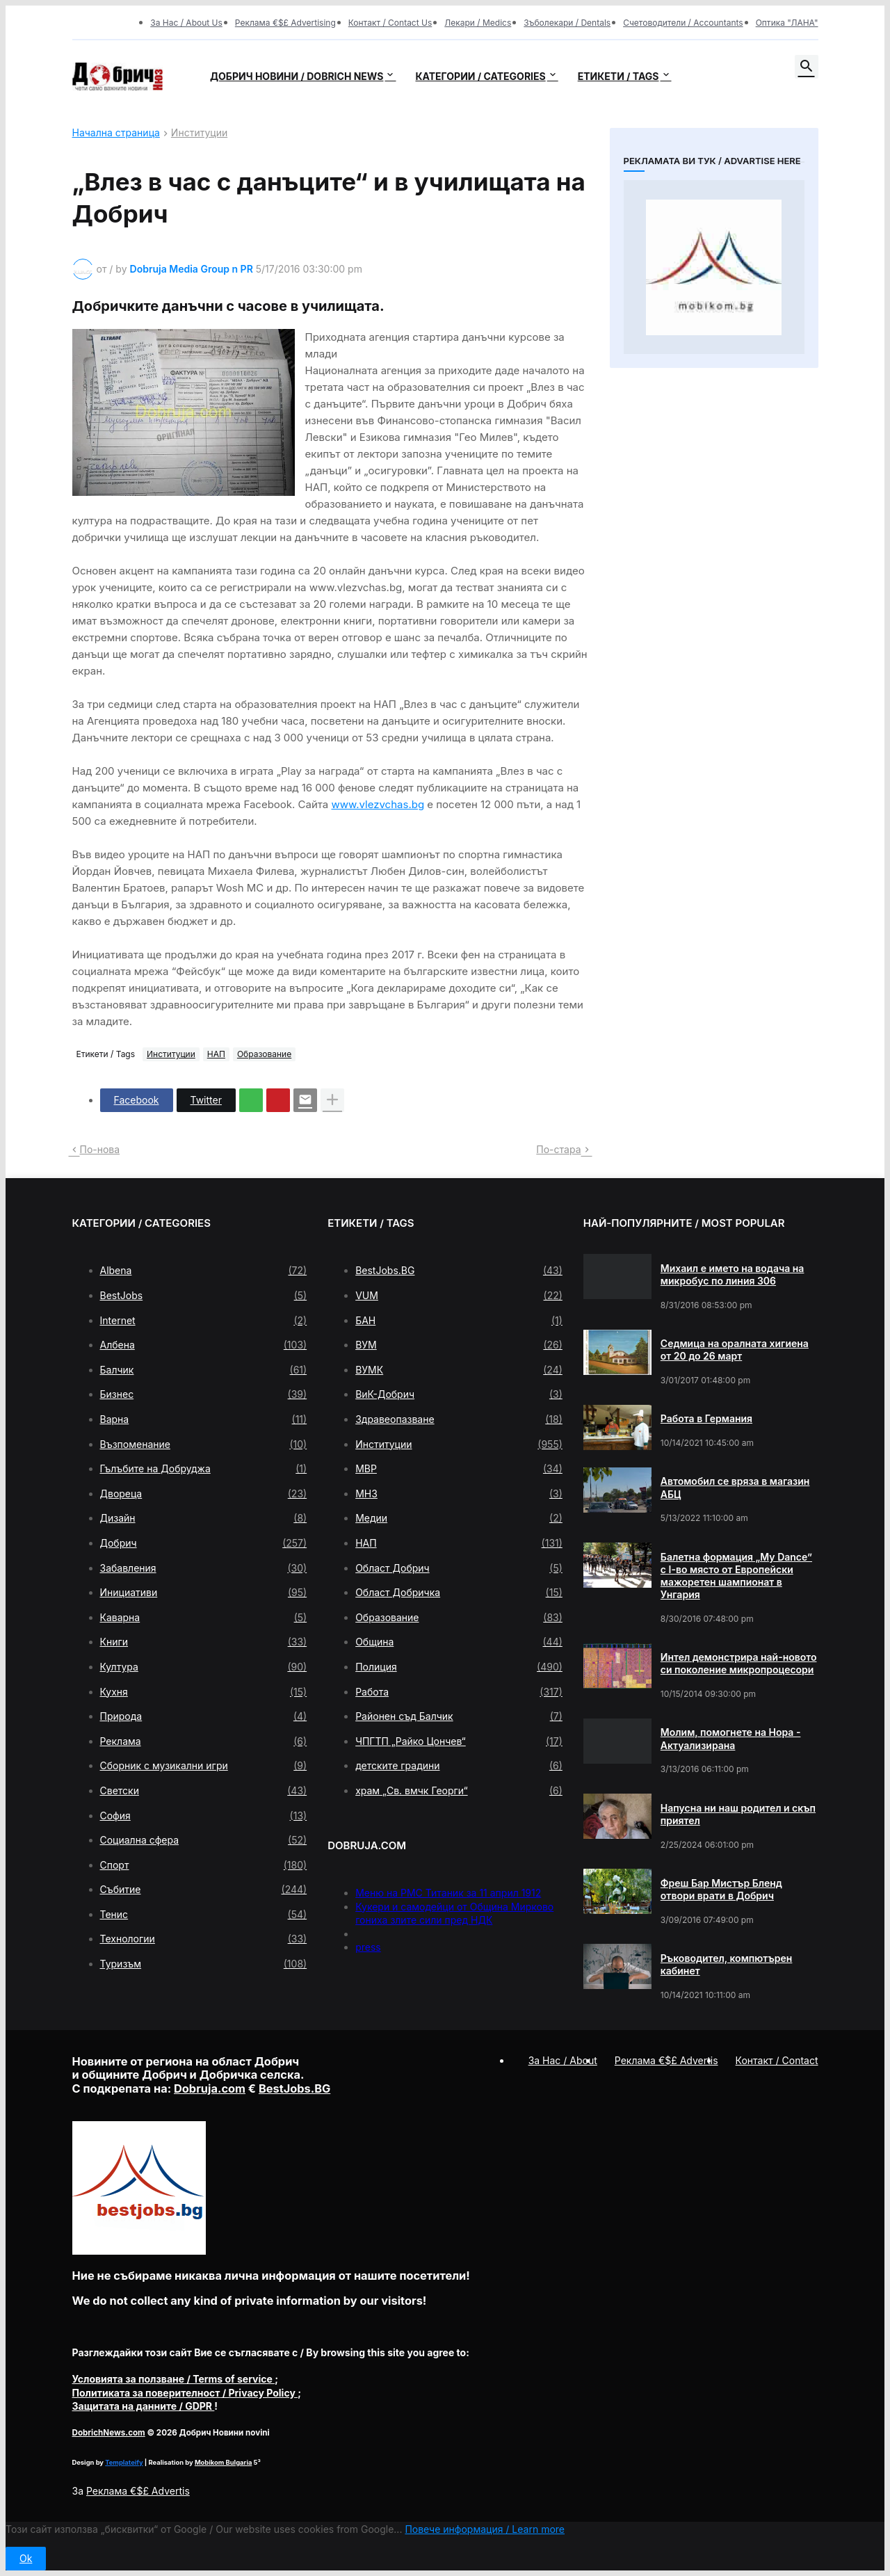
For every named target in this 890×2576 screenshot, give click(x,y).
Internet (203, 1321)
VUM (459, 1296)
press (368, 1947)
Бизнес (203, 1394)
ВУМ (459, 1345)
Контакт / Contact (777, 2060)
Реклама (203, 1741)
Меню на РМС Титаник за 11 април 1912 (448, 1893)
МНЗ (459, 1494)
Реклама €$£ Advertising (285, 22)
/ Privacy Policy (185, 2393)
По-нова (100, 1149)
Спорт (203, 1865)
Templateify (124, 2462)
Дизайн (203, 1518)
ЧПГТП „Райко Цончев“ (459, 1741)
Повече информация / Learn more (485, 2529)
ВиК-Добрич (459, 1394)
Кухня (203, 1692)
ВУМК (459, 1370)
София (203, 1816)
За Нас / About (562, 2060)
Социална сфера (203, 1840)
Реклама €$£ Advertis (138, 2491)
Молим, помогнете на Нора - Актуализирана (731, 1738)
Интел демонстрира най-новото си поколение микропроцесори (739, 1663)
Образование (264, 1054)
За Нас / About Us (186, 22)
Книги (203, 1642)
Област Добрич (459, 1568)
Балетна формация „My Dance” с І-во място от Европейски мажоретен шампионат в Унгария (736, 1576)
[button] (806, 67)
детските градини (459, 1766)
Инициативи (203, 1593)
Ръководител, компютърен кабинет (727, 1964)
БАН (459, 1321)
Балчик (203, 1370)
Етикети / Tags (618, 76)
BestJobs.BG (459, 1271)
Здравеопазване (459, 1419)
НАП (216, 1054)
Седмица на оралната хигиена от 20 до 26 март (735, 1349)
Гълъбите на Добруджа (203, 1469)
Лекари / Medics (477, 22)
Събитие (203, 1890)
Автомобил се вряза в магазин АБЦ (735, 1487)
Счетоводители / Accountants (683, 22)
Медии (459, 1518)
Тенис (203, 1915)
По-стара (558, 1149)
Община (459, 1642)
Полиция (459, 1667)
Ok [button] (25, 2558)
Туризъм (203, 1964)
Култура (203, 1667)
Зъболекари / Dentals (567, 22)
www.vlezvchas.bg (377, 804)
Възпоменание (203, 1444)
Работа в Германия (706, 1418)
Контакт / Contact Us (390, 22)
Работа (459, 1692)
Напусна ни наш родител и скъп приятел (738, 1814)
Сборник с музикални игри (203, 1766)
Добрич (203, 1543)
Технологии (203, 1939)
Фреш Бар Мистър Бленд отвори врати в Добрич (721, 1889)
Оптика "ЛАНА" (787, 22)
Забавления (203, 1568)
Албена (203, 1345)
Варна (203, 1419)
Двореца (203, 1494)
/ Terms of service (173, 2379)
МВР (459, 1469)
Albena (203, 1271)
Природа (203, 1716)
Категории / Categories (480, 76)
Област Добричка (459, 1593)
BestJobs (203, 1296)
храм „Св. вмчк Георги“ (459, 1791)
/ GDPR (143, 2406)
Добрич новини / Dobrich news (297, 76)
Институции (199, 133)
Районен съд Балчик (459, 1716)
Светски (203, 1791)
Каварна (203, 1618)
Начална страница (116, 133)
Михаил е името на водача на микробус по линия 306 (732, 1274)
